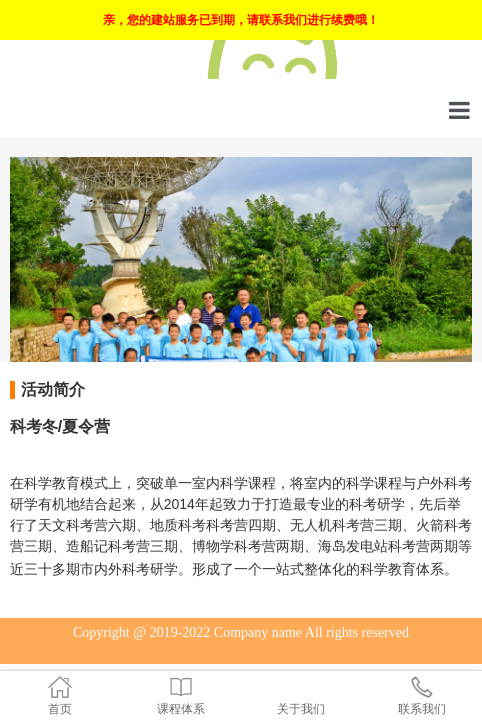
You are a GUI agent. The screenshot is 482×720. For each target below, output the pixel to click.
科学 (38, 483)
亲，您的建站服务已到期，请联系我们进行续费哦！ (241, 20)
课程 (262, 483)
